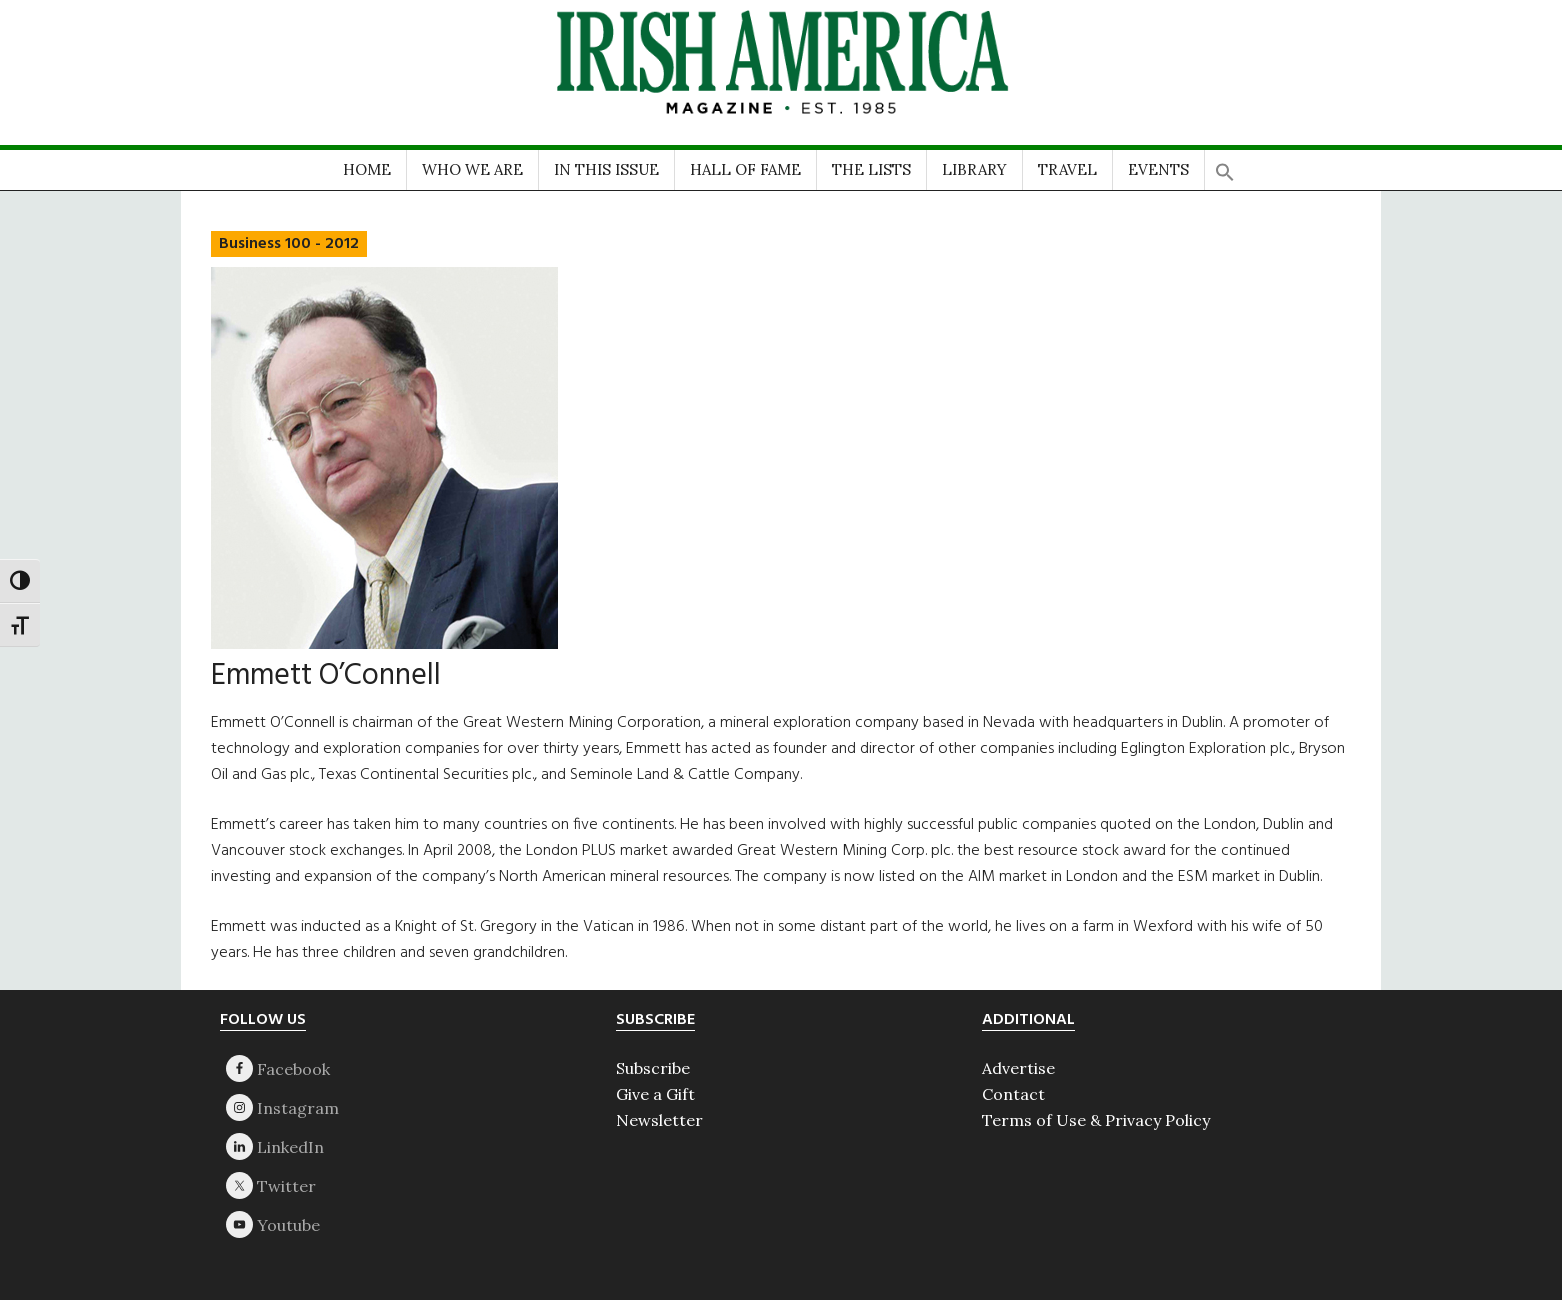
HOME (367, 169)
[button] (1225, 165)
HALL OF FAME (745, 169)
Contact (1013, 1094)
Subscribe (653, 1068)
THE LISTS (871, 169)
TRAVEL (1067, 169)
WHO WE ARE (472, 169)
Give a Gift (655, 1094)
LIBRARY (974, 169)
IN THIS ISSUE (606, 169)
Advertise (1018, 1068)
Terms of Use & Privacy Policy (1096, 1120)
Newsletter (659, 1120)
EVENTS (1158, 169)
